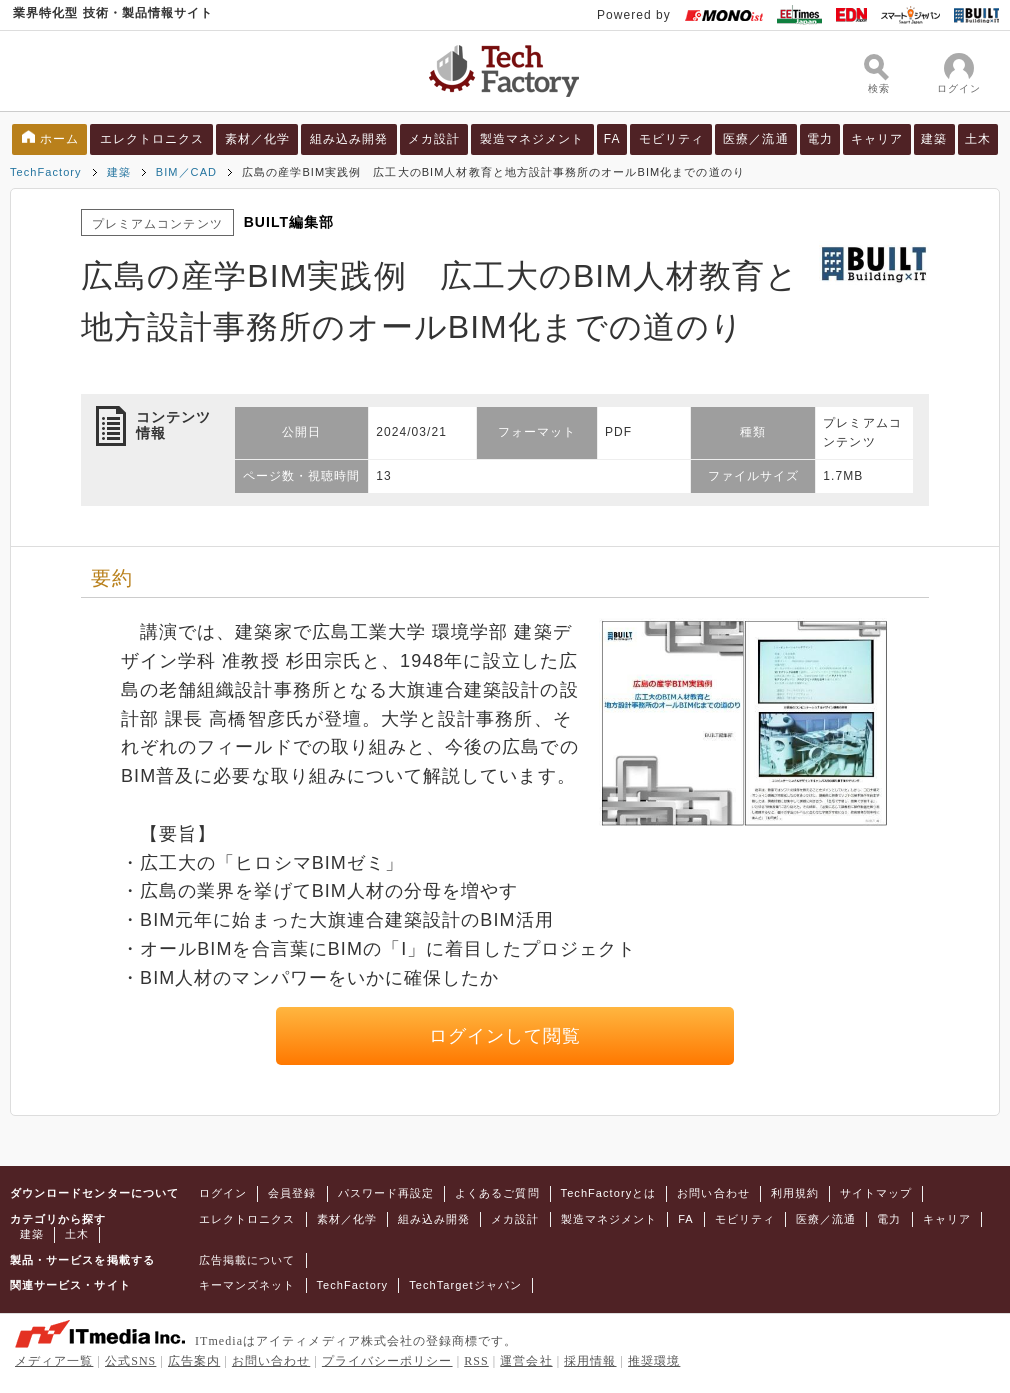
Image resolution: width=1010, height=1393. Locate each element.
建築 (934, 139)
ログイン (223, 1193)
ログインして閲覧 (505, 1036)
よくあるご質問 (497, 1193)
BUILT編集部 (289, 222)
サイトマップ (876, 1193)
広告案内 (194, 1361)
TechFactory (46, 172)
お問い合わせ (713, 1193)
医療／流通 (755, 139)
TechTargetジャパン (465, 1285)
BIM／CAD (186, 172)
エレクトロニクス (152, 139)
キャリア (877, 139)
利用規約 (795, 1193)
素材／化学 (257, 139)
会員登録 (292, 1193)
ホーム (59, 139)
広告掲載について (247, 1260)
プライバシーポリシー (387, 1361)
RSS (476, 1361)
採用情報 (590, 1361)
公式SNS (130, 1361)
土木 (978, 139)
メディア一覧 (54, 1361)
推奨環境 (654, 1361)
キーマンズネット (247, 1285)
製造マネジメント (532, 139)
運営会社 (526, 1361)
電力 (820, 139)
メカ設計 (434, 139)
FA (612, 139)
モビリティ (671, 139)
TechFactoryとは (609, 1193)
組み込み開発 (349, 139)
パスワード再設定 (386, 1193)
